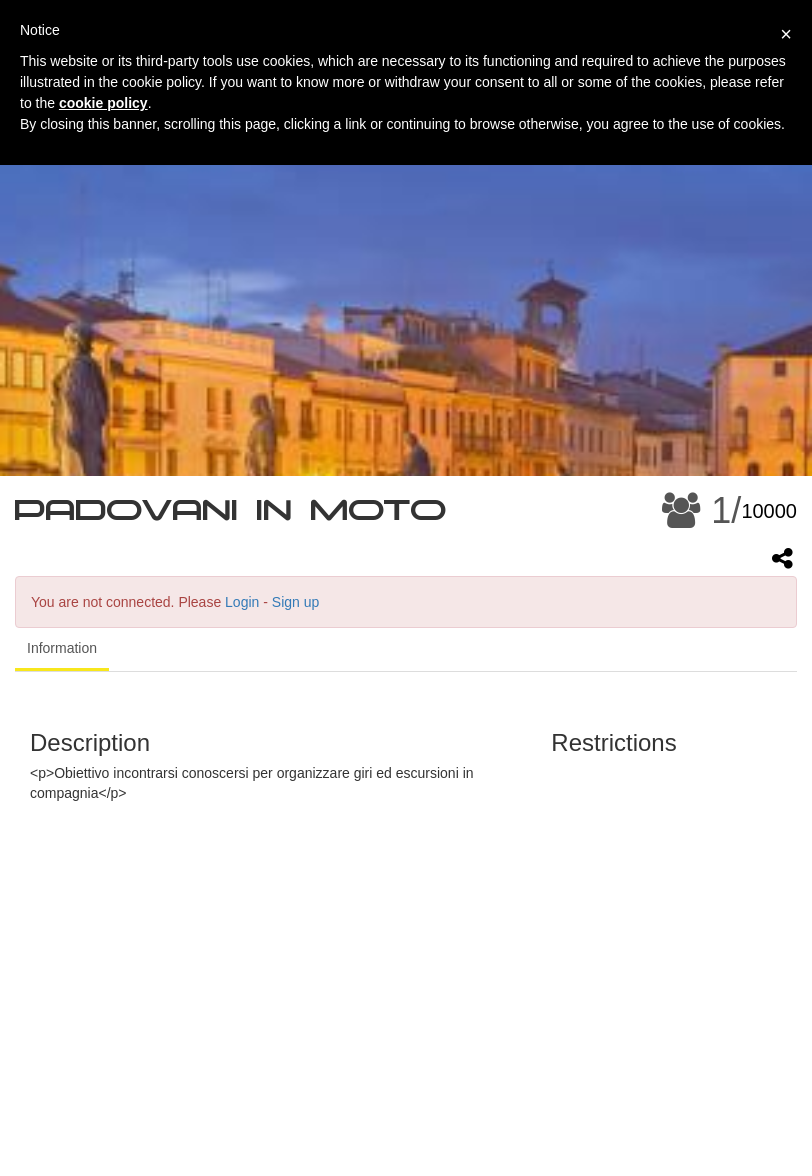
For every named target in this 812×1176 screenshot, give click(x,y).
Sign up (295, 602)
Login (242, 602)
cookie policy (103, 103)
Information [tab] (62, 648)
